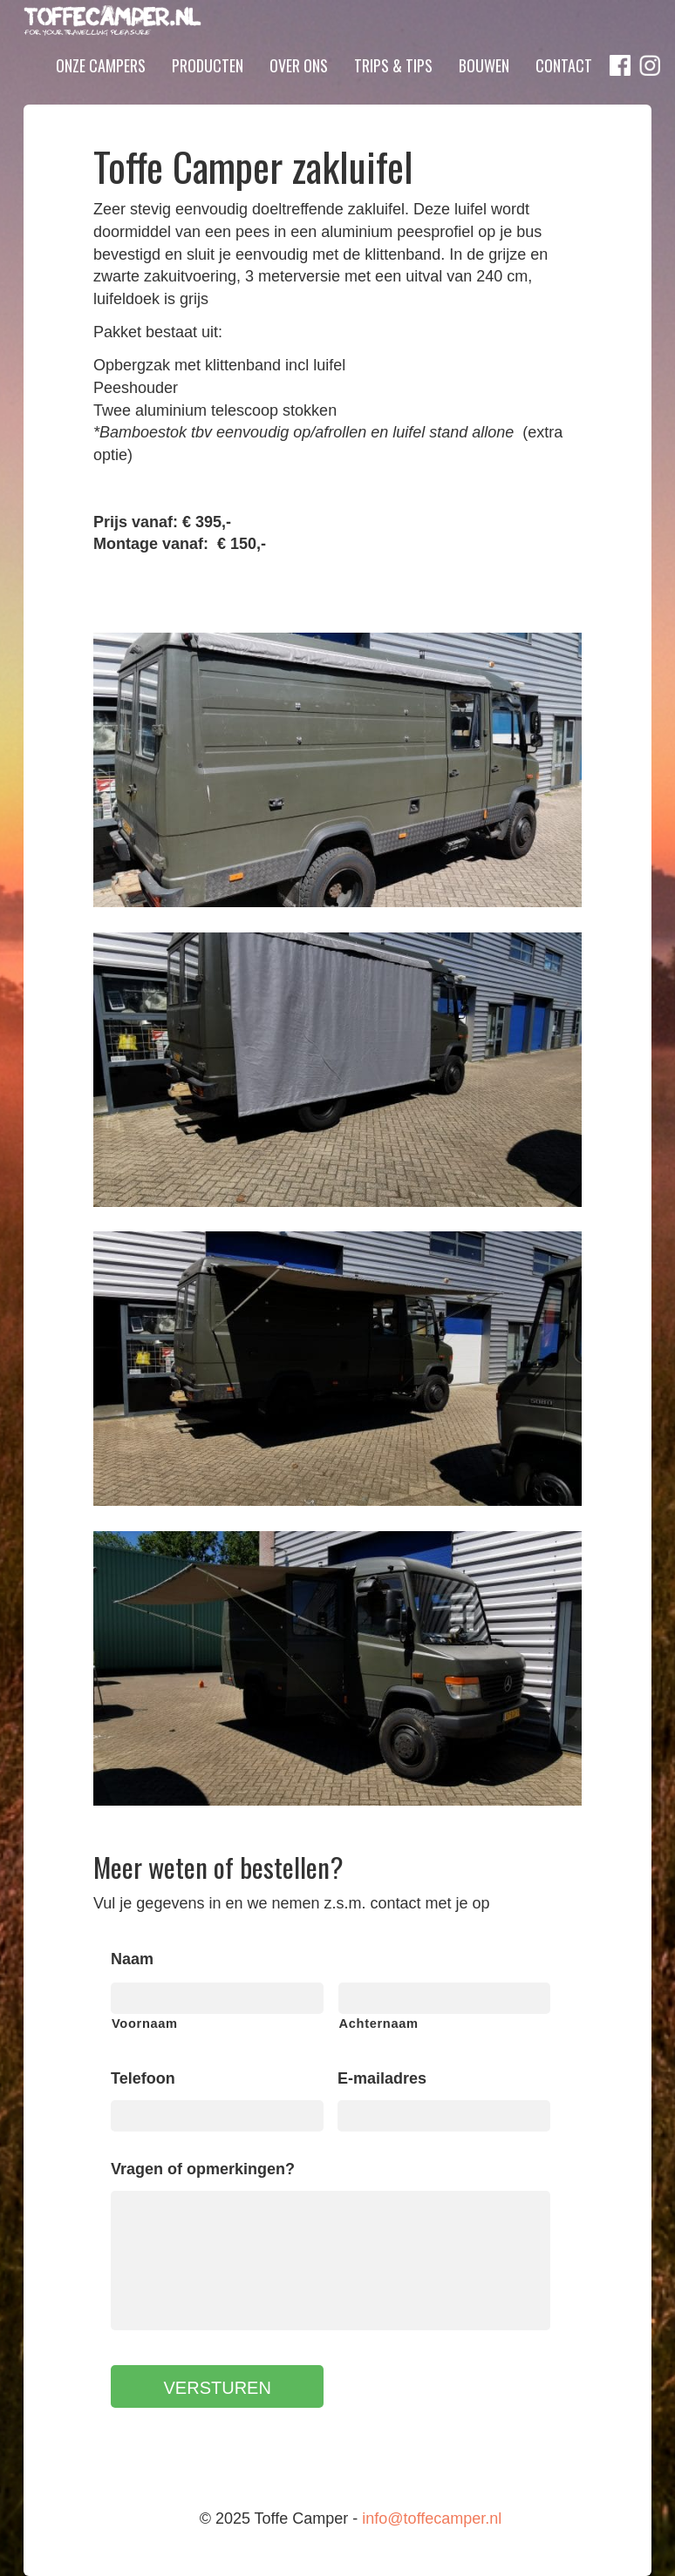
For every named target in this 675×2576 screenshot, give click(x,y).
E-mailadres (382, 2078)
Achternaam (379, 2023)
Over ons (298, 89)
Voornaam (145, 2023)
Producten (207, 89)
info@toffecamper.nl (431, 2518)
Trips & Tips (393, 89)
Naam (132, 1959)
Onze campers (101, 89)
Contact (563, 89)
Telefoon (143, 2078)
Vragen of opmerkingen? (203, 2169)
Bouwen (484, 89)
